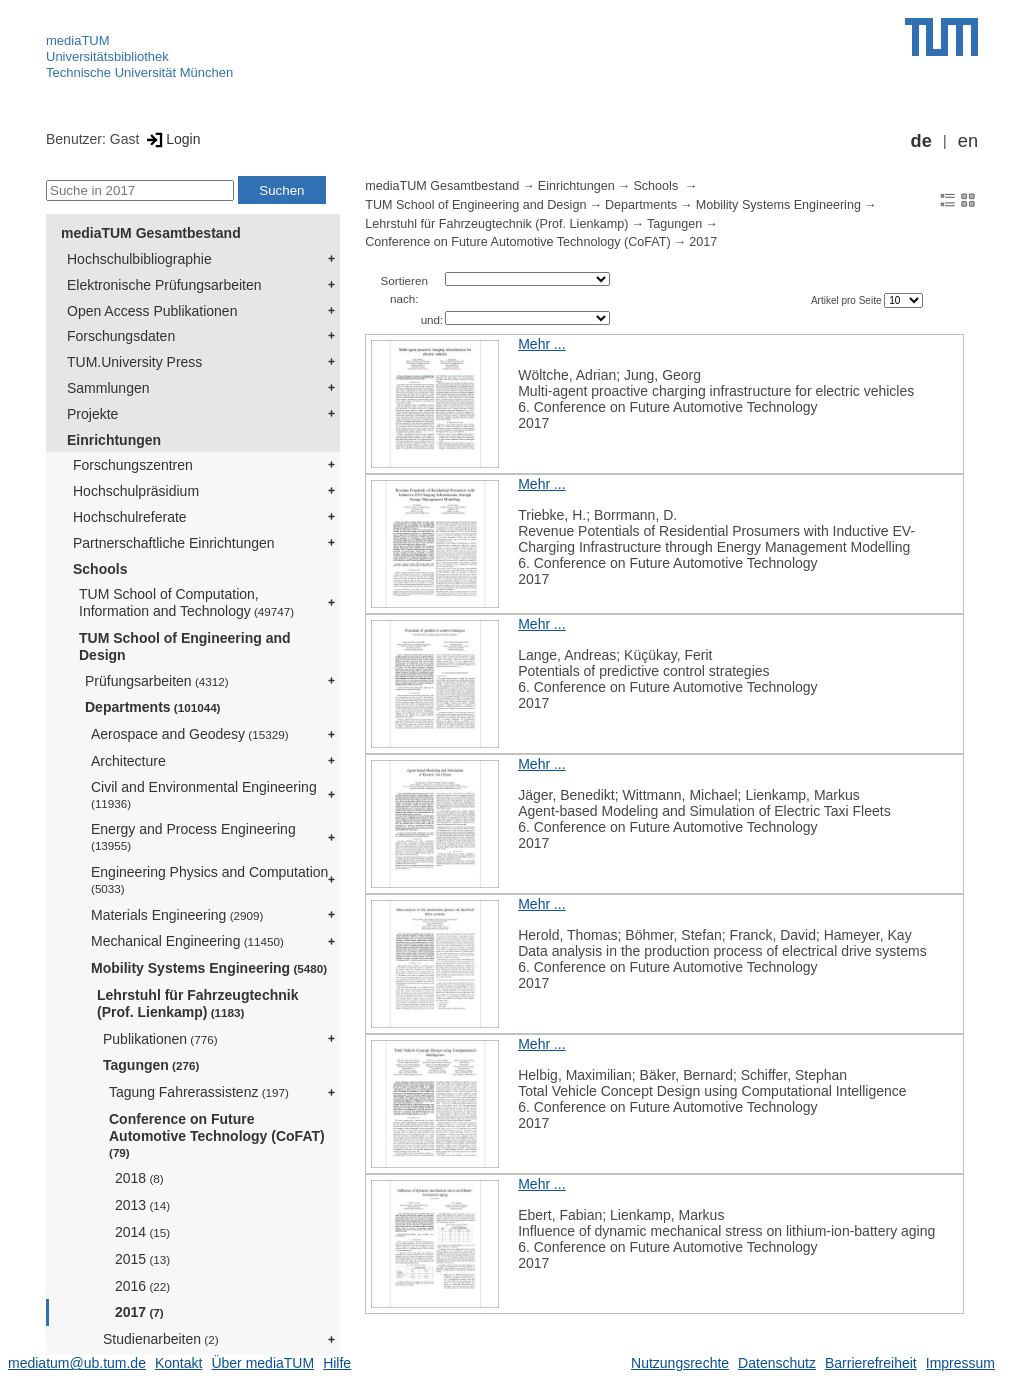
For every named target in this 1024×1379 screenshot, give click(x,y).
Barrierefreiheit (871, 1363)
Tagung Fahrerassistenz (199, 1092)
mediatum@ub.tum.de (77, 1363)
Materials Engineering (177, 915)
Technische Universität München (139, 72)
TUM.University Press (134, 362)
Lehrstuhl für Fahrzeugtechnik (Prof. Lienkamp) (197, 1003)
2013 (142, 1205)
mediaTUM (78, 40)
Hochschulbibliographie (139, 259)
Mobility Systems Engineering (209, 968)
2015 (142, 1259)
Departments (153, 707)
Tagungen (151, 1065)
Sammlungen (108, 388)
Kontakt (178, 1363)
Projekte (92, 414)
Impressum (960, 1363)
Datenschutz (777, 1363)
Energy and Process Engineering (193, 836)
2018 (139, 1178)
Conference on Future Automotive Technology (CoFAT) (217, 1135)
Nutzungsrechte (680, 1363)
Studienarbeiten (161, 1339)
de (921, 141)
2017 (139, 1312)
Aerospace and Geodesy (190, 734)
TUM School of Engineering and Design (185, 646)
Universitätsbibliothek (107, 56)
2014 (142, 1232)
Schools (100, 569)
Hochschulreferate (130, 517)
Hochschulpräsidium (136, 491)
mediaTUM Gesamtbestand (151, 233)
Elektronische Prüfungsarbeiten (164, 285)
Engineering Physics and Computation (209, 879)
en (968, 141)
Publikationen (160, 1039)
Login (171, 139)
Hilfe (337, 1363)
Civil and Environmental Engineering (204, 794)
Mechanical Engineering (187, 941)
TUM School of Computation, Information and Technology (186, 602)
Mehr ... (541, 344)
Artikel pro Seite (847, 300)
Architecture (128, 761)
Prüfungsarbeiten (157, 681)
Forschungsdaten (121, 336)
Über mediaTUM (262, 1363)
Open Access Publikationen (152, 311)
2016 (142, 1286)
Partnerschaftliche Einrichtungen (174, 543)
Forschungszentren (133, 465)
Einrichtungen (114, 440)
